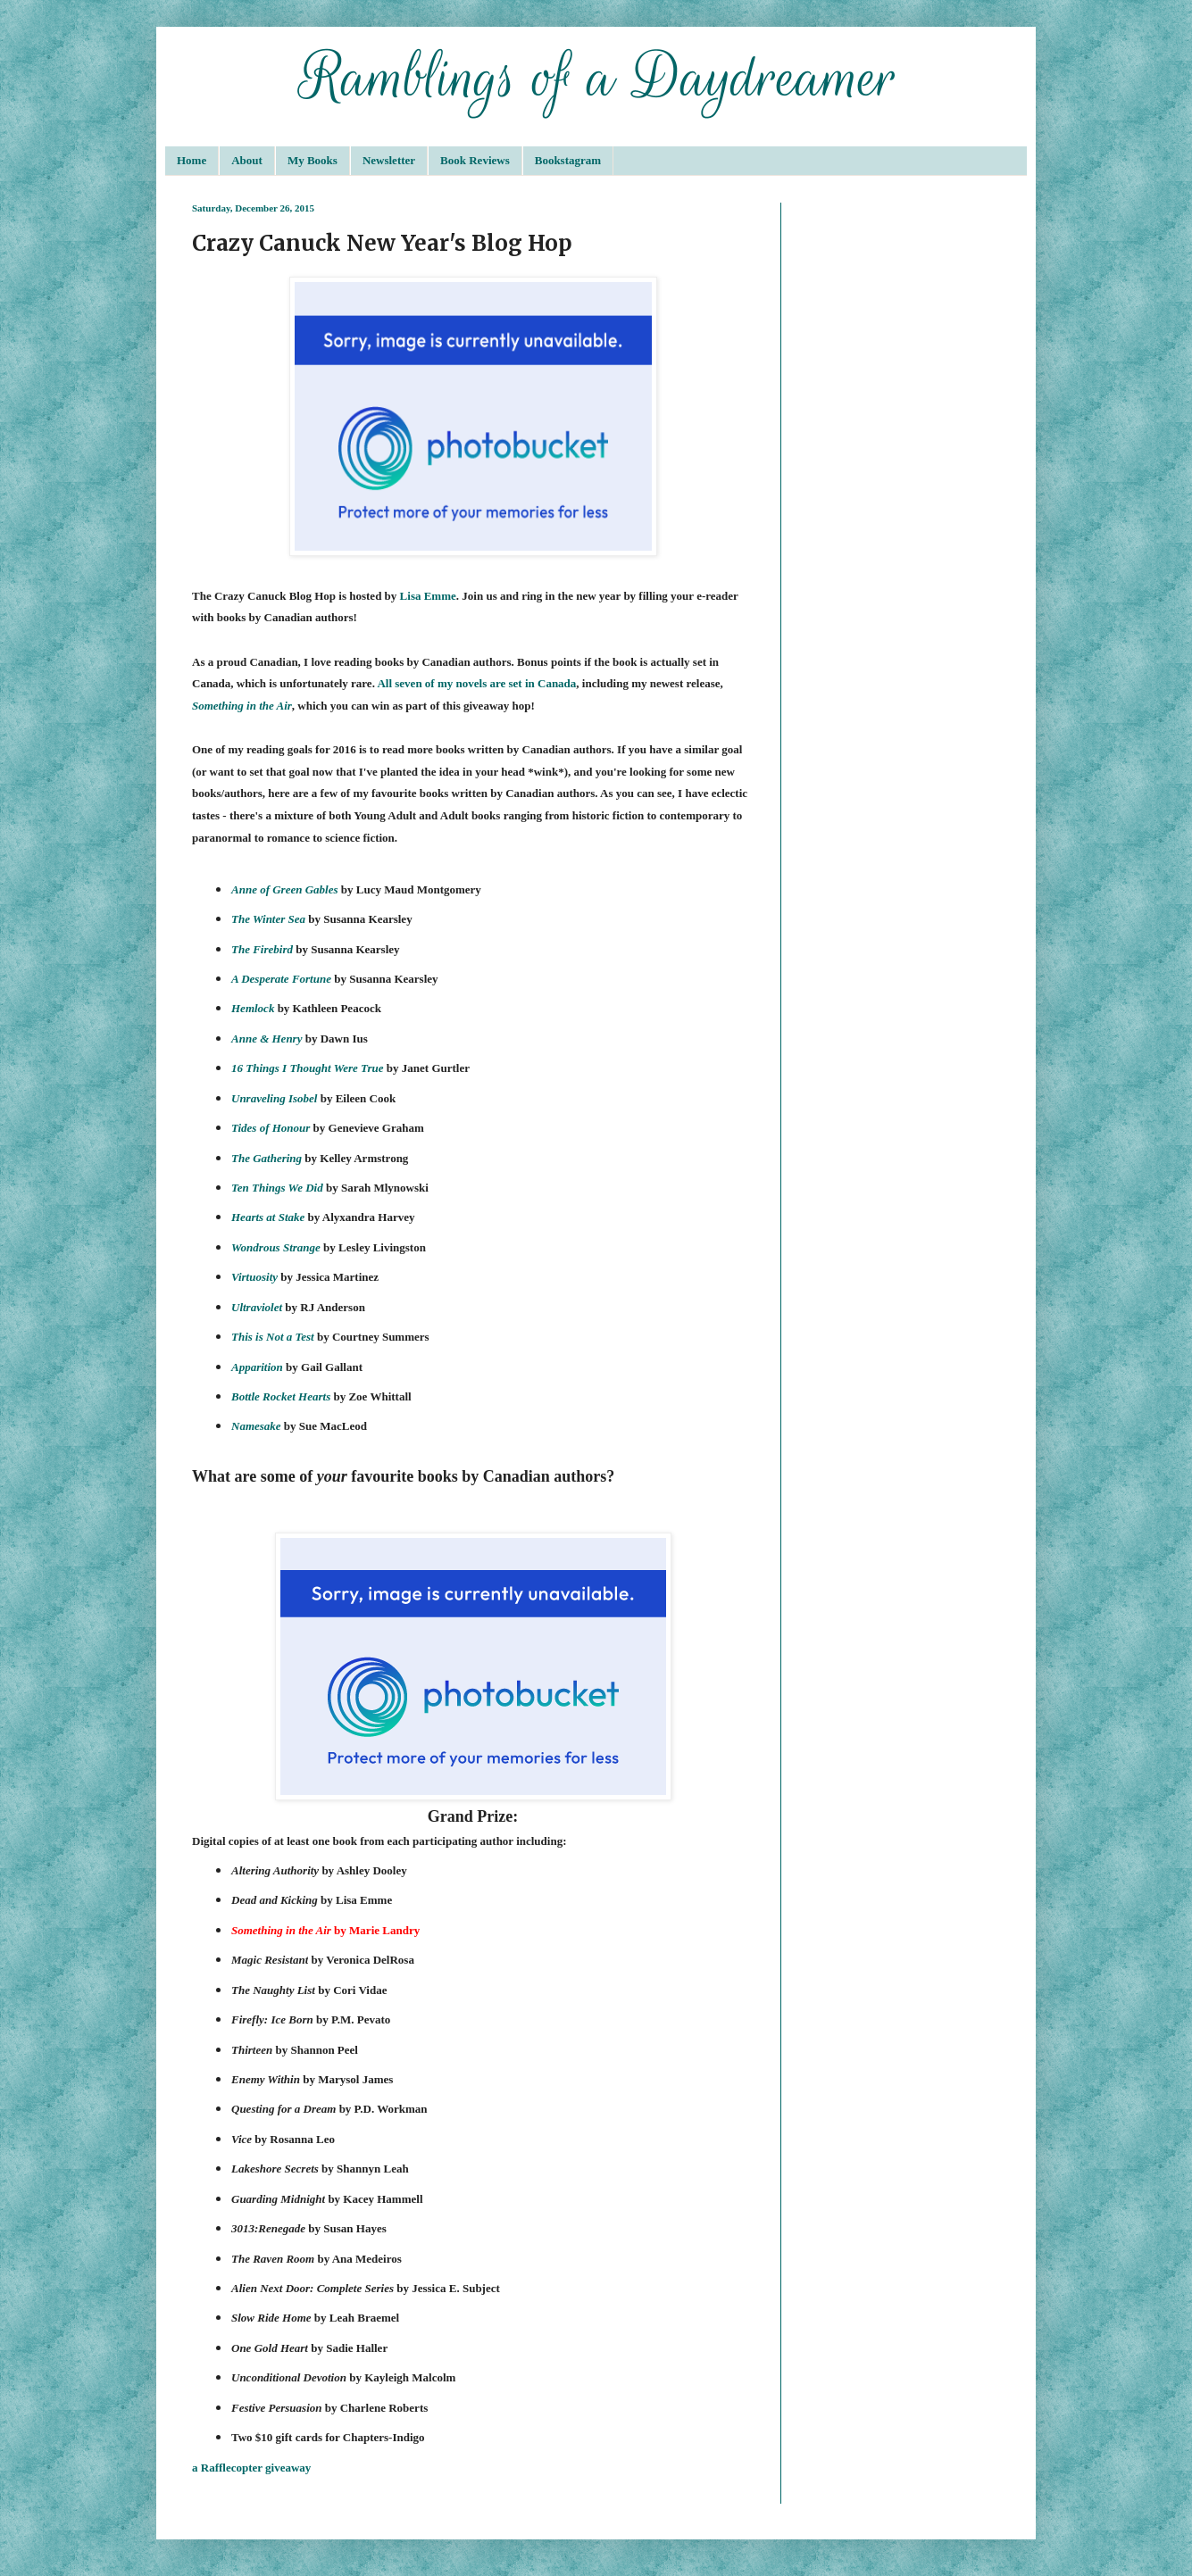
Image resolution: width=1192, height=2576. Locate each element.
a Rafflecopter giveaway (251, 2467)
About (247, 160)
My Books (313, 160)
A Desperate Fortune (281, 978)
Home (191, 160)
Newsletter (389, 160)
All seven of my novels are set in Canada (476, 683)
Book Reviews (475, 160)
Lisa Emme (428, 595)
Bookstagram (568, 160)
